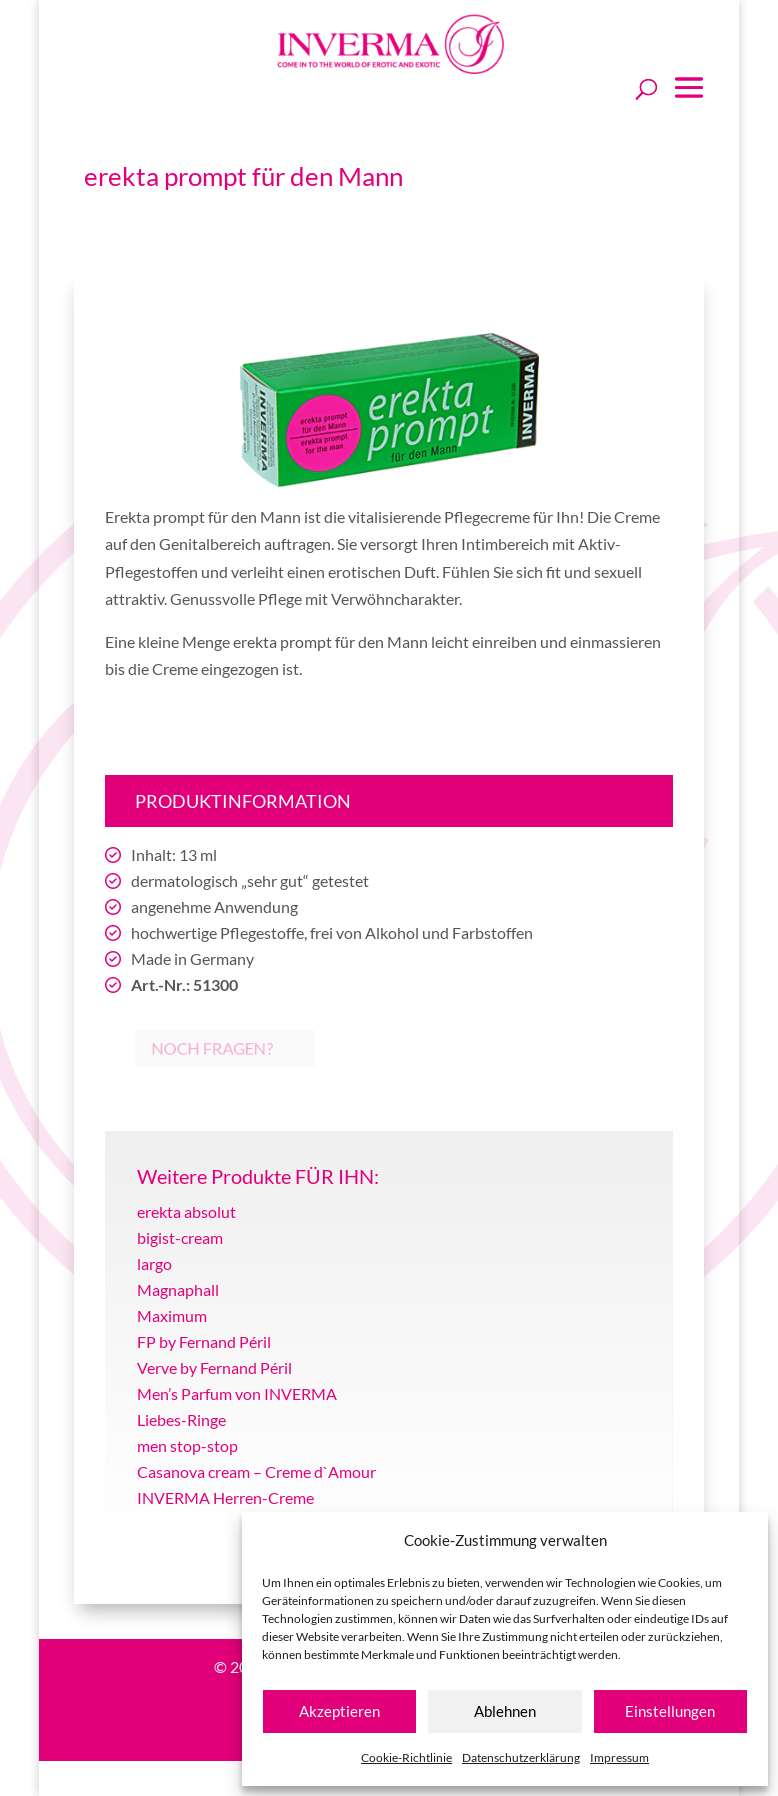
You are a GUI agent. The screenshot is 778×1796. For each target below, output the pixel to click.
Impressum (619, 1757)
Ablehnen (505, 1711)
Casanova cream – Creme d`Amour (256, 1471)
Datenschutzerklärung (521, 1757)
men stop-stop (187, 1445)
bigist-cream (180, 1237)
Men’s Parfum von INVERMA (237, 1393)
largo (154, 1263)
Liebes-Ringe (181, 1419)
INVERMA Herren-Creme (225, 1497)
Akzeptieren (339, 1711)
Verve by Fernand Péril (214, 1367)
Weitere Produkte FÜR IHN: (258, 1176)
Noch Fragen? (190, 1049)
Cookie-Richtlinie (406, 1757)
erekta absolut (186, 1211)
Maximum (172, 1315)
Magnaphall (178, 1289)
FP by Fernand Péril (204, 1341)
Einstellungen (670, 1711)
